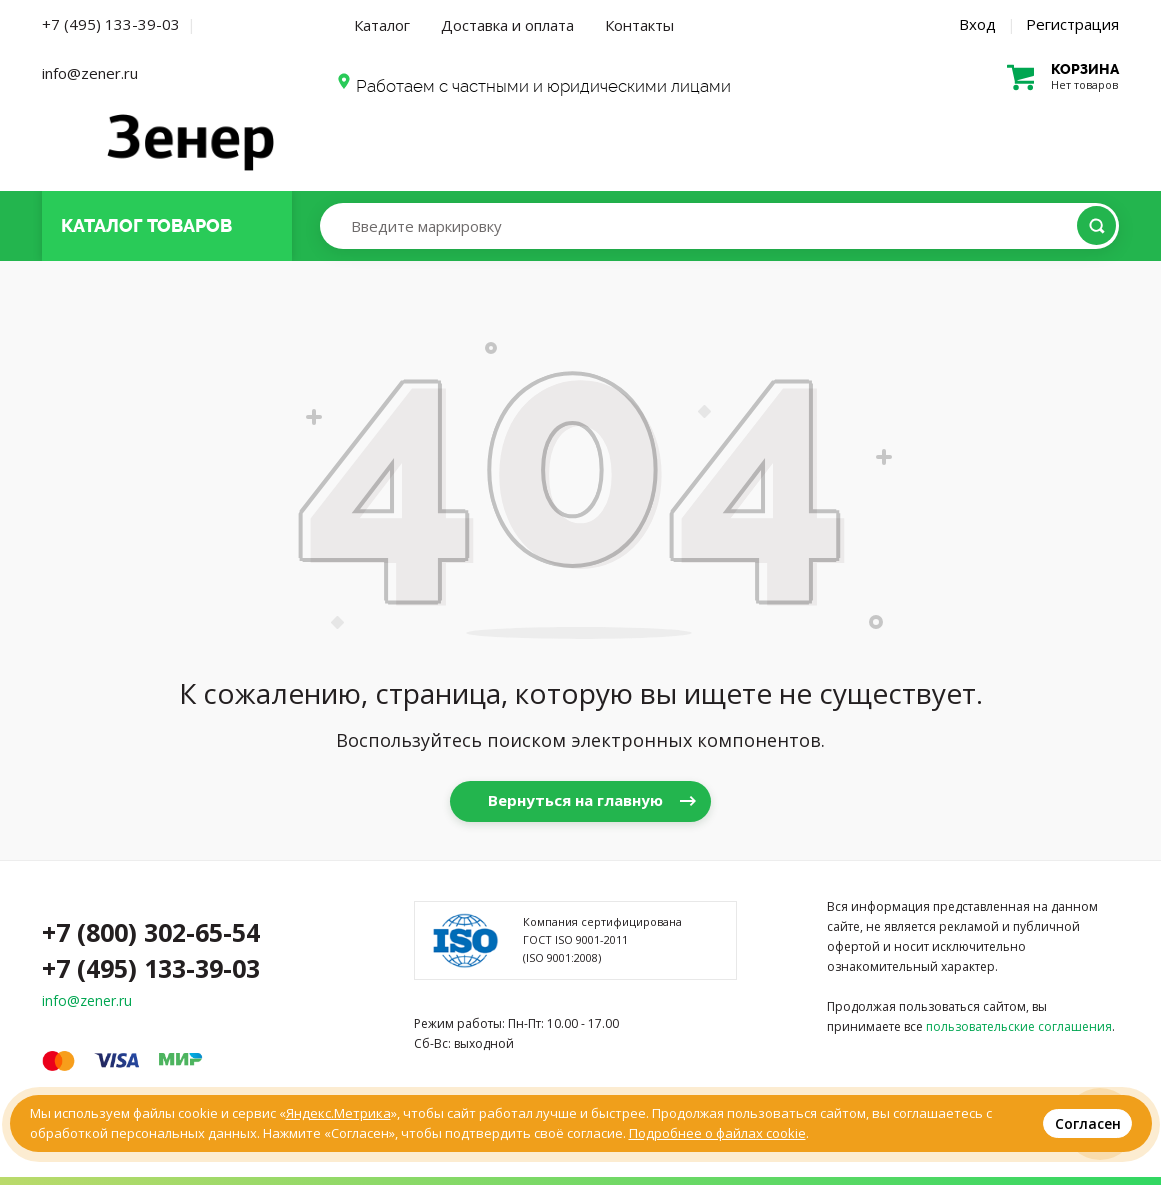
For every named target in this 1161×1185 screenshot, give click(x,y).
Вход (977, 24)
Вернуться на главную (575, 800)
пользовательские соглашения (1019, 1026)
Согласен (1088, 1123)
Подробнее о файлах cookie (717, 1133)
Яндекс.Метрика (338, 1113)
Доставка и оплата (507, 25)
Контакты (639, 25)
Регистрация (1072, 24)
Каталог (382, 25)
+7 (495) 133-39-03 (111, 24)
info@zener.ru (90, 73)
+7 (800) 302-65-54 (151, 932)
